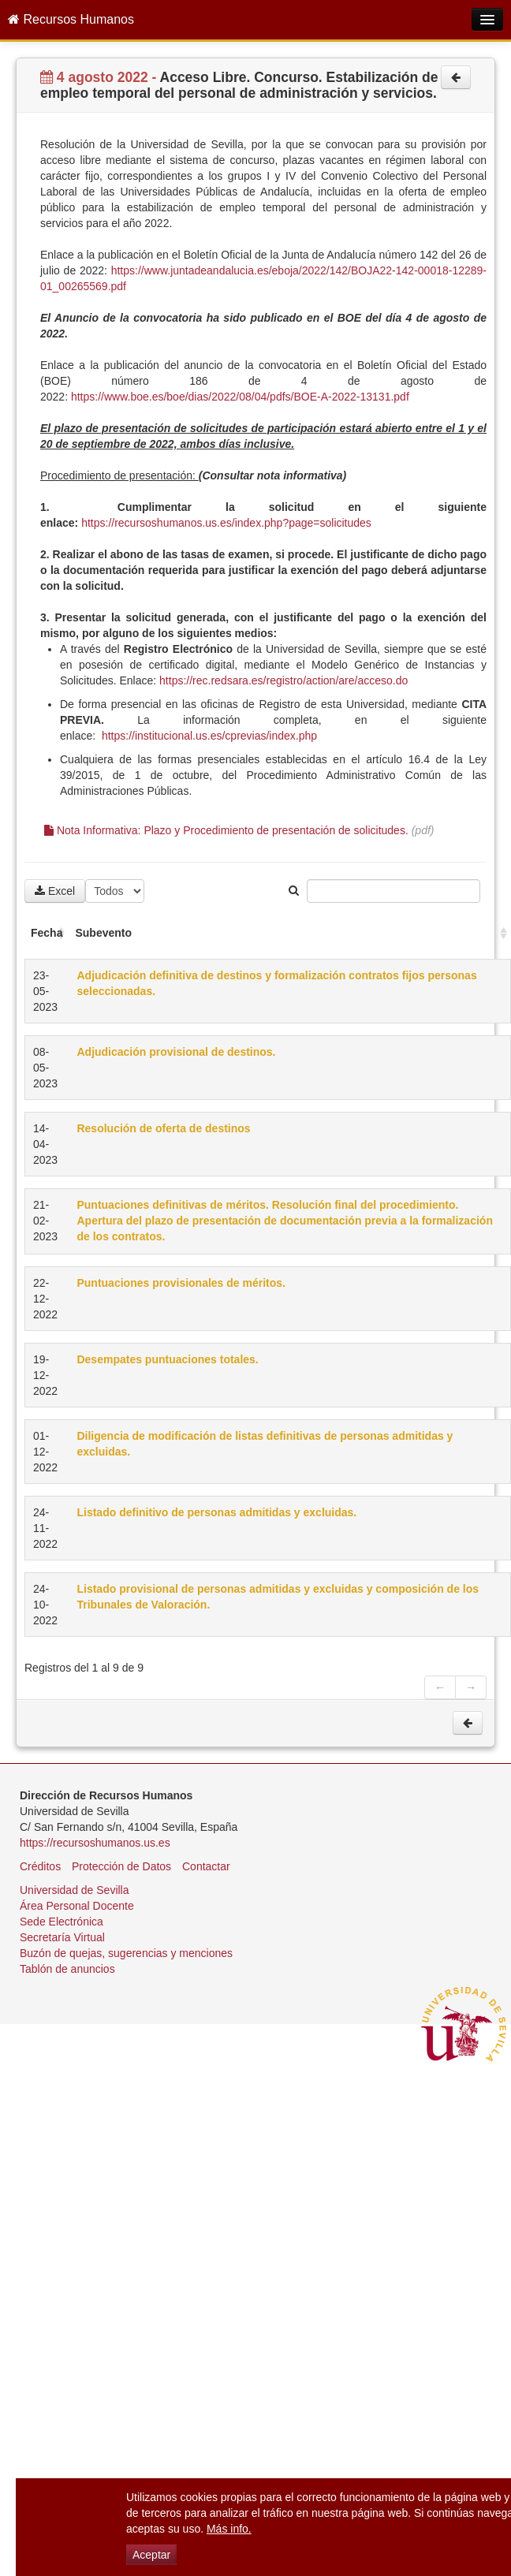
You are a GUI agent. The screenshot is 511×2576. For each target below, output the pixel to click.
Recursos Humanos (71, 19)
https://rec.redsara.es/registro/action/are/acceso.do (283, 680)
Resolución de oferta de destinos (163, 1128)
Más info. (229, 2528)
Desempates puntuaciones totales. (167, 1359)
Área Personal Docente (77, 1905)
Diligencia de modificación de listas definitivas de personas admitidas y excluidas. (264, 1444)
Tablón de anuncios (67, 1969)
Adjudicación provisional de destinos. (175, 1052)
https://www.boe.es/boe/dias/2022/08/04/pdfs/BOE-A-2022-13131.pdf (240, 396)
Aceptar (151, 2554)
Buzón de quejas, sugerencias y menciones (126, 1953)
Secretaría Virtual (62, 1937)
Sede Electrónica (61, 1921)
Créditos (40, 1866)
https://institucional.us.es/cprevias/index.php (209, 735)
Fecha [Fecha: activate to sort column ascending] (46, 932)
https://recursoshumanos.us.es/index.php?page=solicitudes (226, 522)
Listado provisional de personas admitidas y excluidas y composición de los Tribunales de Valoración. (277, 1597)
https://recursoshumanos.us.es (95, 1842)
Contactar (206, 1866)
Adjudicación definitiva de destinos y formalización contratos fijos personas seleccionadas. (276, 983)
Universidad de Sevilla (74, 1890)
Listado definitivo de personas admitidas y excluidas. (216, 1512)
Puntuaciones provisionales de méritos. (180, 1283)
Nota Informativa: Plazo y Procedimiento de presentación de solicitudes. (226, 830)
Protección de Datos (121, 1866)
